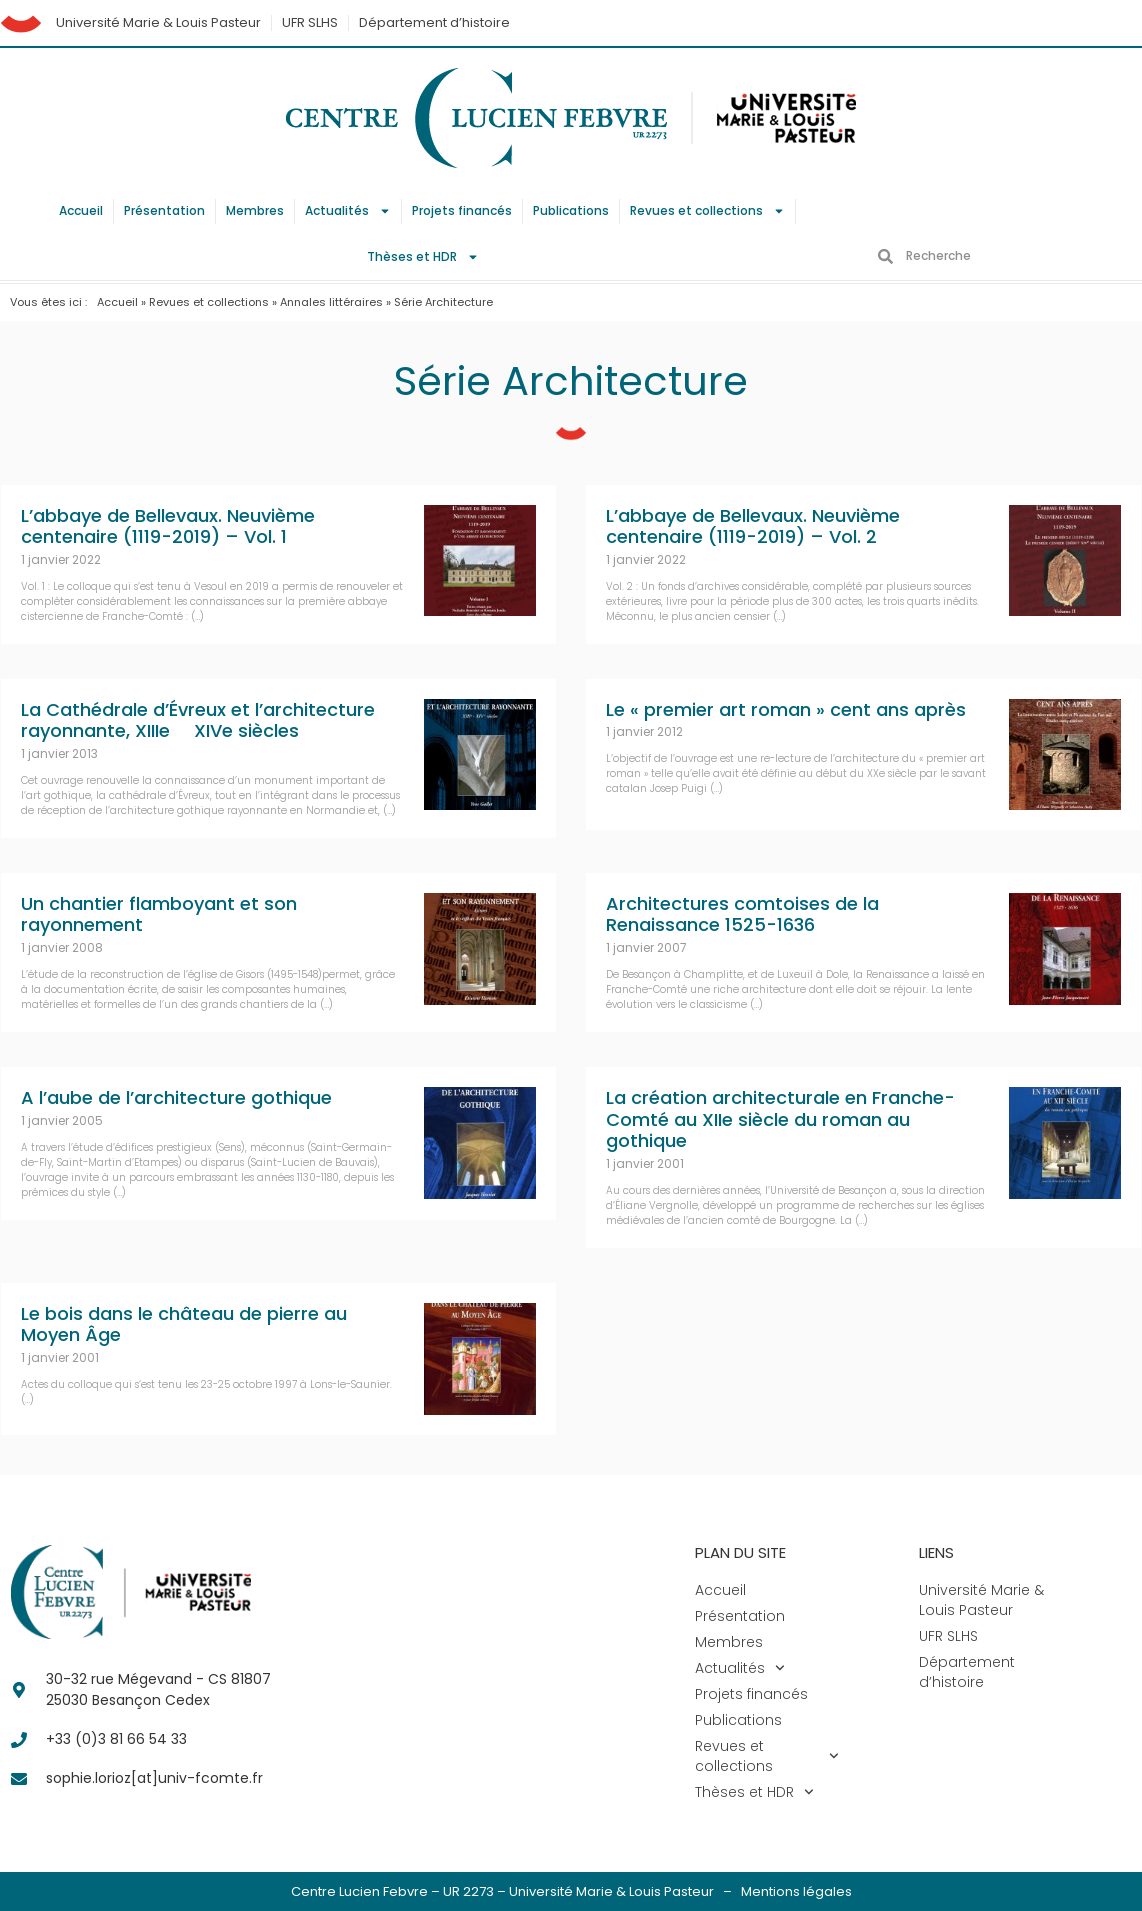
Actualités (348, 211)
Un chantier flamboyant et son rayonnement (159, 914)
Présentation (164, 210)
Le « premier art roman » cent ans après (786, 709)
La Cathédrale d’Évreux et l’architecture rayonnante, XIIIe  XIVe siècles (198, 720)
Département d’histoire (434, 22)
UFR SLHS (310, 22)
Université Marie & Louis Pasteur (158, 22)
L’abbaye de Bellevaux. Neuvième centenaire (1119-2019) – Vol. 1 (168, 526)
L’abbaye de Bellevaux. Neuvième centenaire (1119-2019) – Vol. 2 (753, 526)
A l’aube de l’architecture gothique (176, 1097)
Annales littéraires (331, 302)
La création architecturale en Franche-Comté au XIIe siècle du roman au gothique (780, 1119)
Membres (255, 210)
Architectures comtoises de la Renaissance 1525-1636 (742, 914)
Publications (571, 210)
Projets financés (462, 210)
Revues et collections (707, 211)
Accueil (81, 210)
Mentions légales (796, 1891)
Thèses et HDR (423, 257)
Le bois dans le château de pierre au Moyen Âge (184, 1324)
